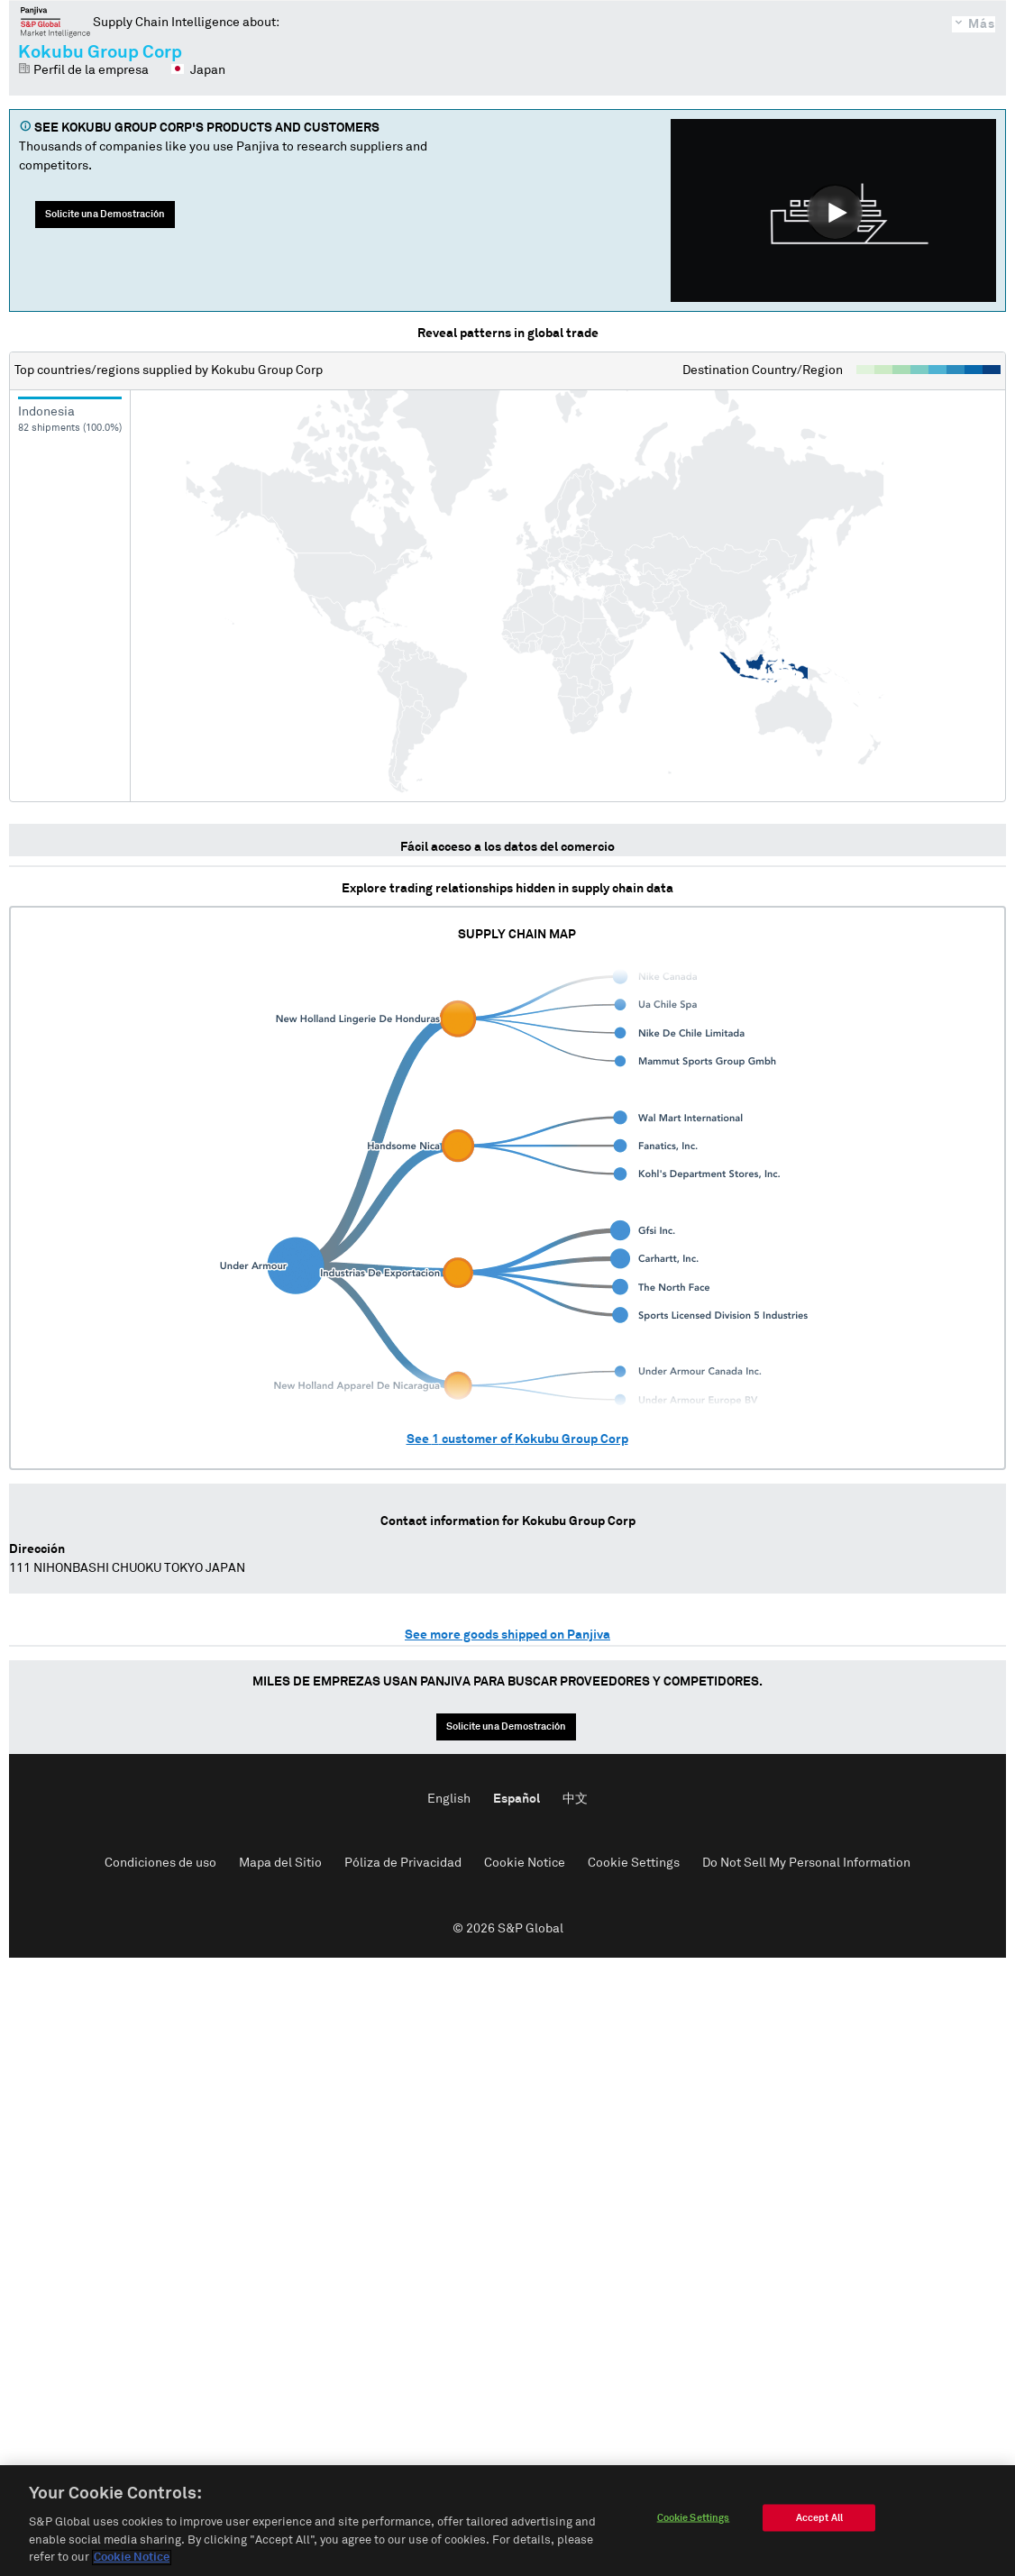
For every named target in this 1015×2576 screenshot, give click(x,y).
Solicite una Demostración (105, 214)
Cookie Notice (524, 1863)
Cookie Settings (634, 1863)
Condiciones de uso (160, 1863)
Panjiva (55, 21)
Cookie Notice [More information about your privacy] (131, 2560)
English (449, 1799)
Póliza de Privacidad (403, 1863)
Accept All (819, 2520)
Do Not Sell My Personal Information (806, 1863)
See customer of (517, 1439)
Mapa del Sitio (280, 1863)
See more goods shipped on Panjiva (507, 1635)
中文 (575, 1799)
